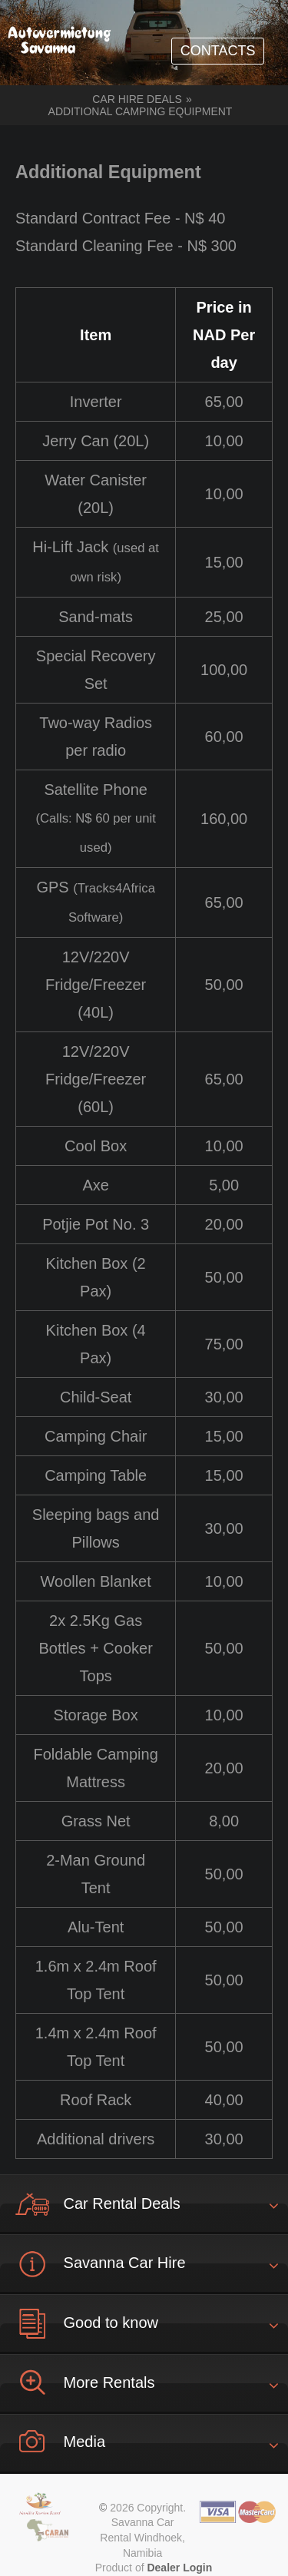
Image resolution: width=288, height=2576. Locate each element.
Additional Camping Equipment (140, 111)
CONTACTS (218, 50)
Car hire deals (137, 99)
